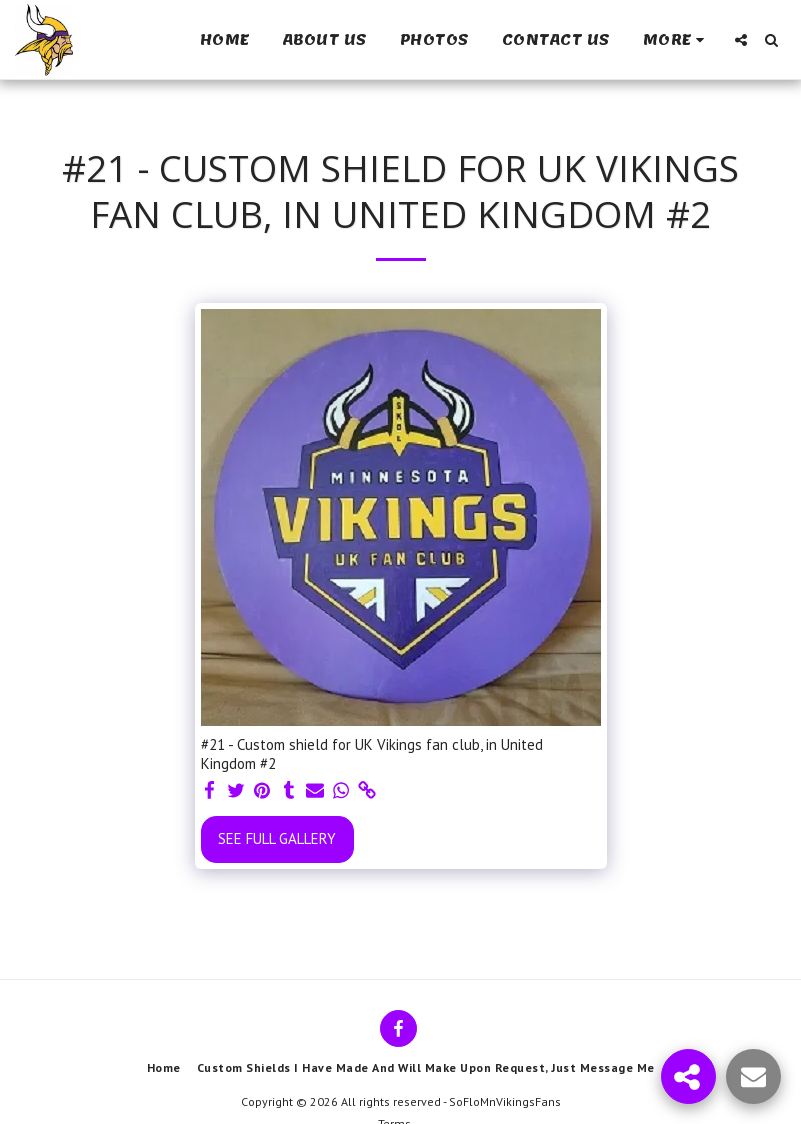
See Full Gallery (277, 838)
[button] (741, 40)
